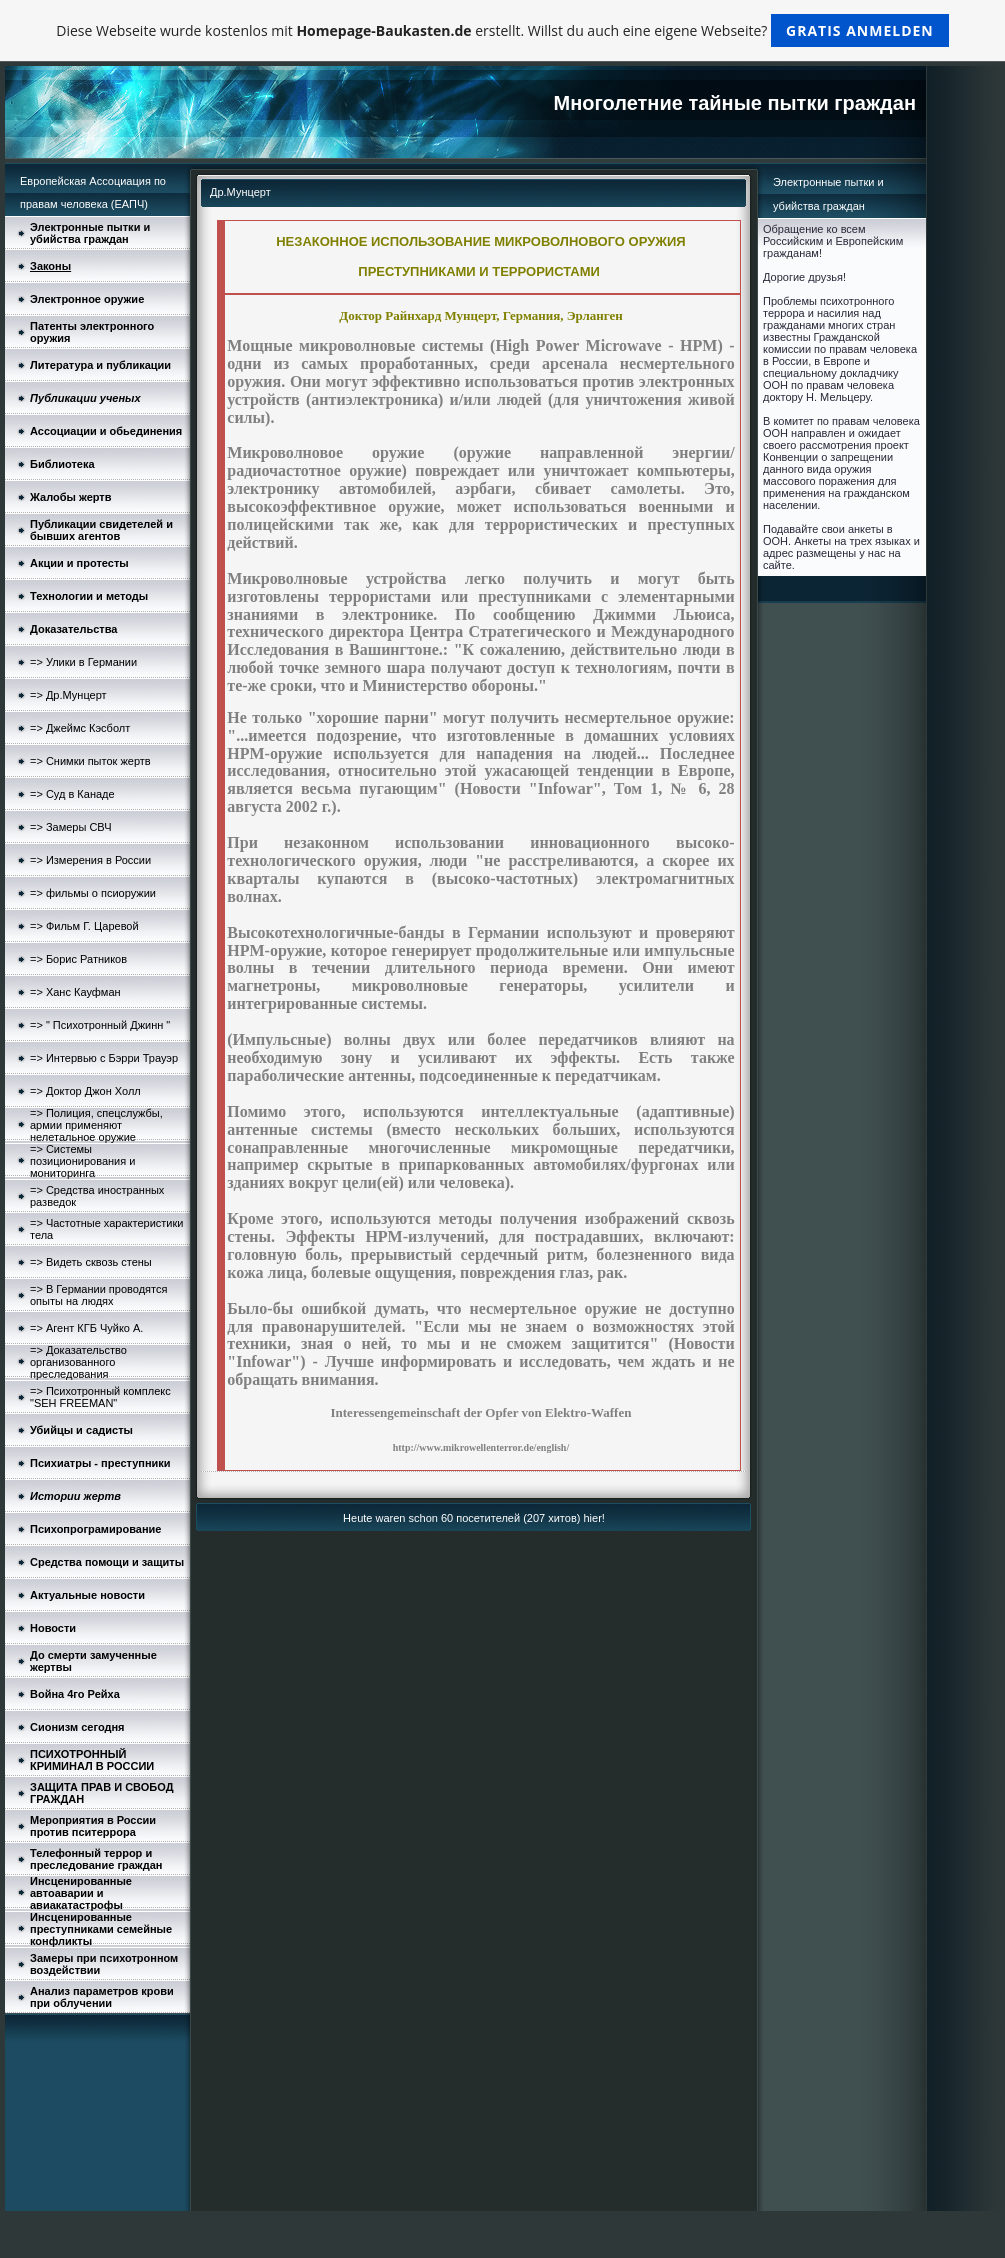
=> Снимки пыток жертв (90, 761)
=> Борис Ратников (78, 959)
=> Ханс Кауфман (75, 992)
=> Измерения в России (90, 860)
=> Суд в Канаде (72, 794)
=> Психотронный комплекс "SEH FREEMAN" (100, 1397)
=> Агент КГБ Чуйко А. (86, 1328)
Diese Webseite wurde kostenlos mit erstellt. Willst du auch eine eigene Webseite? (502, 30)
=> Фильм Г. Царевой (84, 926)
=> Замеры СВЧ (71, 827)
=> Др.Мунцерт (68, 695)
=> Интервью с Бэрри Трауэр (104, 1058)
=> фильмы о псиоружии (93, 893)
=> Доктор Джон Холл (85, 1091)
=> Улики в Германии (83, 662)
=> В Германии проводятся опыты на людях (98, 1295)
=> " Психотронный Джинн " (100, 1025)
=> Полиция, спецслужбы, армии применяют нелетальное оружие (96, 1125)
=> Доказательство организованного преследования (78, 1362)
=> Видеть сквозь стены (91, 1262)
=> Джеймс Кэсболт (80, 728)
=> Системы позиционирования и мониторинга (82, 1161)
